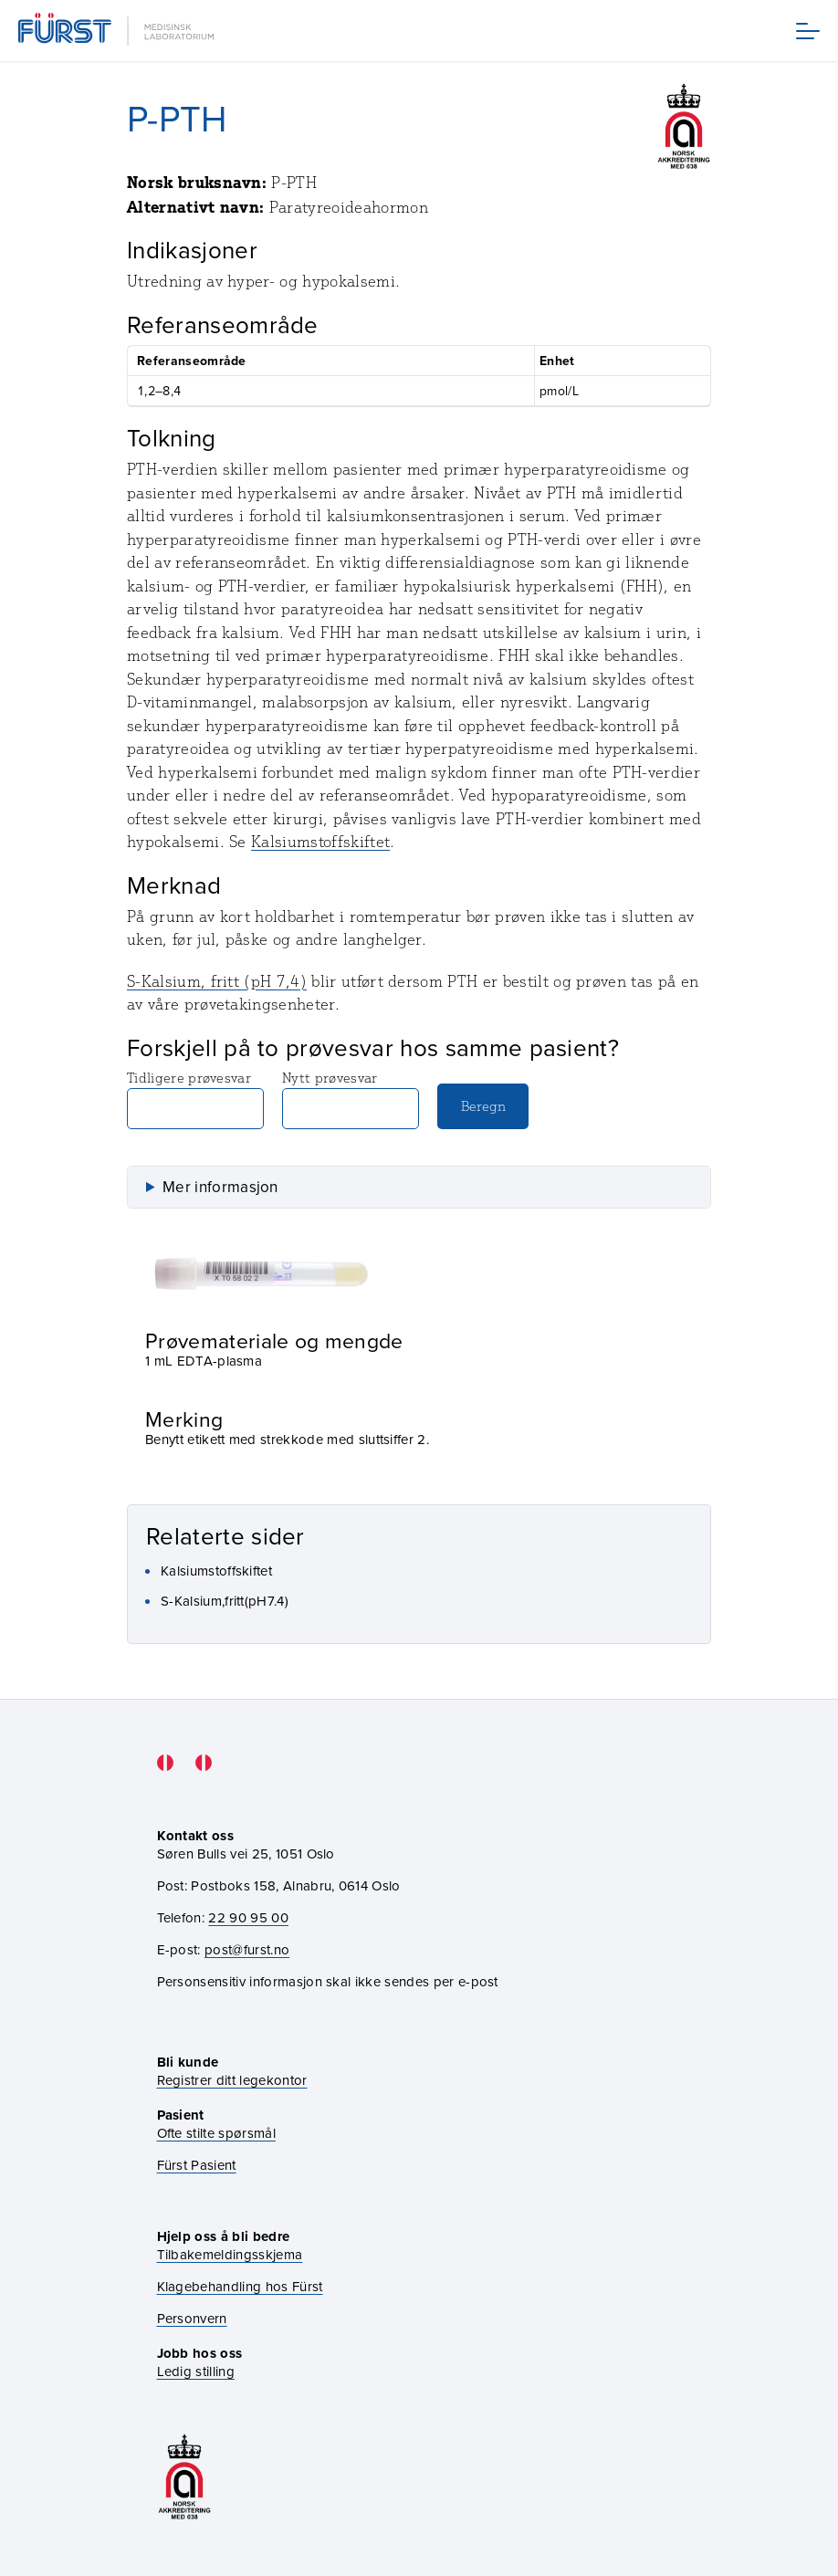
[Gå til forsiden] (117, 30)
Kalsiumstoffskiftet (320, 841)
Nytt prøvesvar (350, 1099)
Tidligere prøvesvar (195, 1099)
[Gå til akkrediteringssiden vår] (184, 2477)
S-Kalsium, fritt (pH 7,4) (217, 981)
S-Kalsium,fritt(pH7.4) (224, 1600)
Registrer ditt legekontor (232, 2080)
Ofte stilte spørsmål (216, 2133)
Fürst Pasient (196, 2165)
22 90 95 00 (248, 1917)
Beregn (483, 1106)
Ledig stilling (196, 2371)
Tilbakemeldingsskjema (230, 2254)
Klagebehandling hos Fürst (240, 2286)
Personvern (192, 2318)
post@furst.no (246, 1949)
